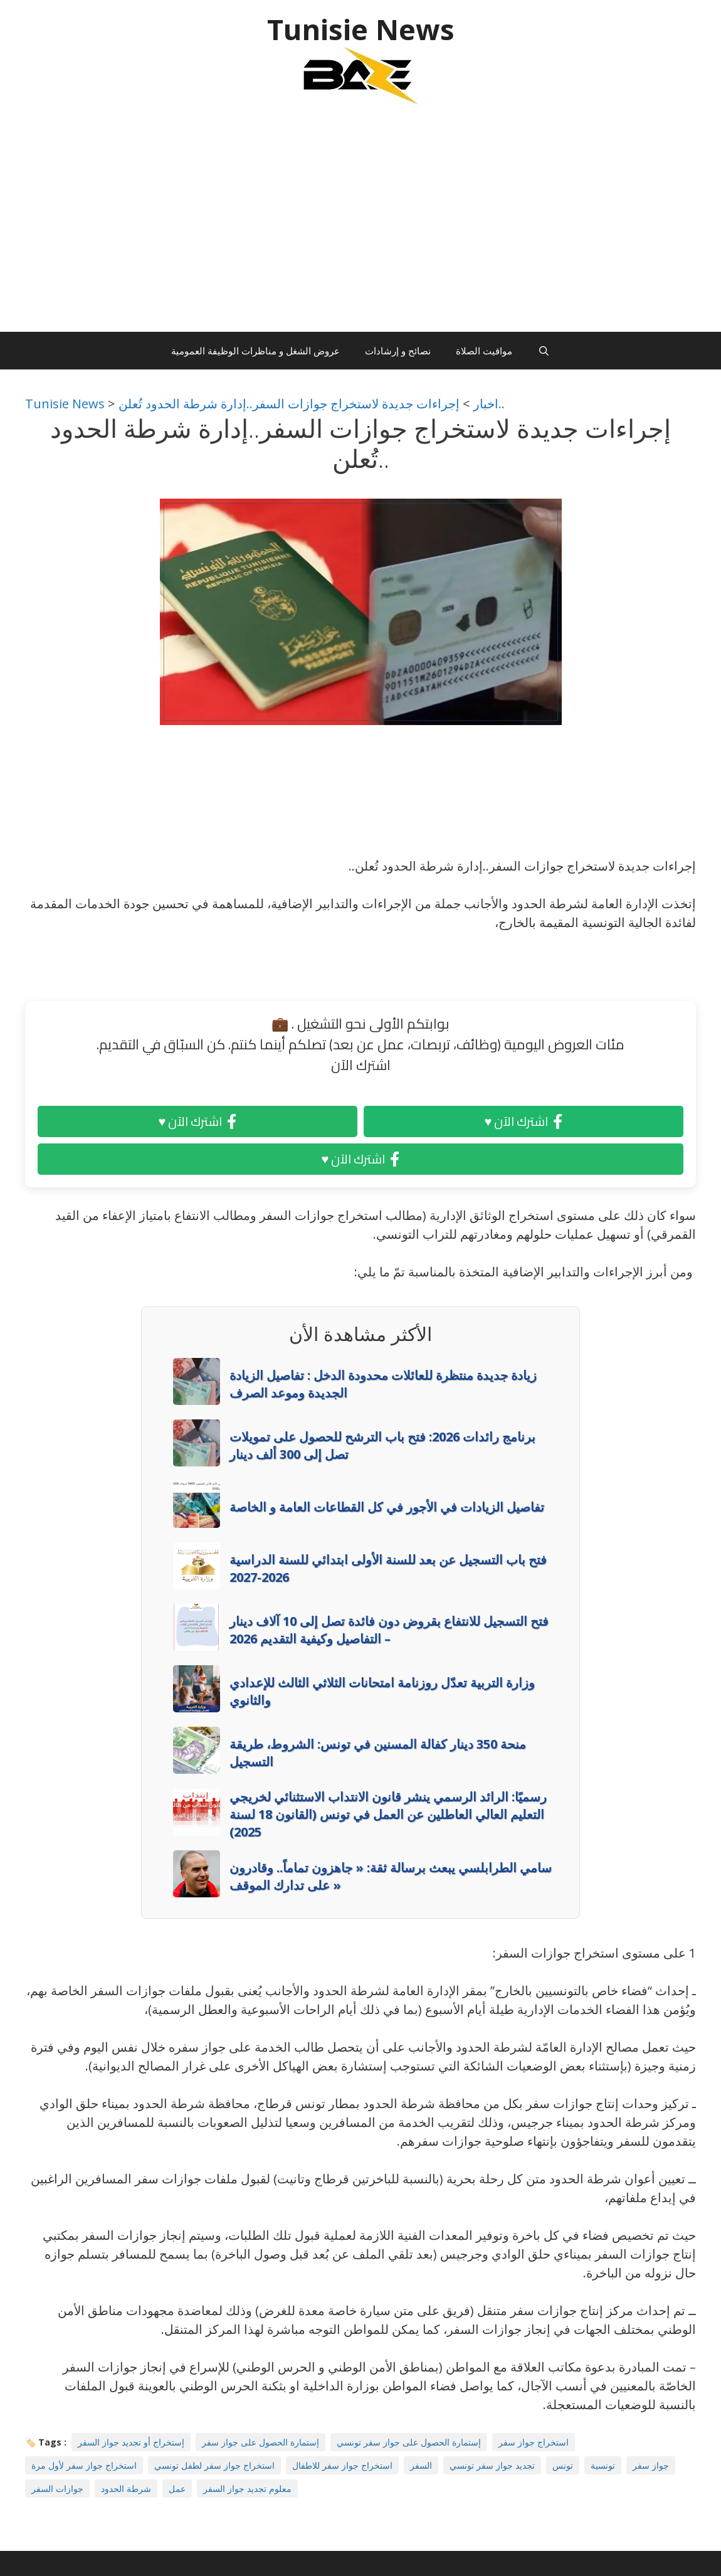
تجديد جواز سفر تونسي (492, 2465)
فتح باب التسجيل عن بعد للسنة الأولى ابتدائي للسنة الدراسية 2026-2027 (388, 1568)
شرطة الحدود (126, 2488)
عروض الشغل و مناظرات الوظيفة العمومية (255, 350)
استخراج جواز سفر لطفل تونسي (214, 2465)
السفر (421, 2465)
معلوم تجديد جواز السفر (247, 2488)
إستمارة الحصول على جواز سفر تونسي (409, 2442)
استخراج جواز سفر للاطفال (342, 2465)
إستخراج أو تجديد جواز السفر (131, 2442)
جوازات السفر (57, 2488)
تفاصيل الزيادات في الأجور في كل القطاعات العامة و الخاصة (386, 1506)
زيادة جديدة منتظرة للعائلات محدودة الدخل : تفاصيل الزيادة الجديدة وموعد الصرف (383, 1384)
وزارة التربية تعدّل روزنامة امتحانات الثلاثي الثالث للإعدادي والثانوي (382, 1691)
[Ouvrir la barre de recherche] (543, 350)
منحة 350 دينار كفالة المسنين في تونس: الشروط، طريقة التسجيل (377, 1753)
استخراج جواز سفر (533, 2442)
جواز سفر (651, 2465)
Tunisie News (361, 29)
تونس (562, 2465)
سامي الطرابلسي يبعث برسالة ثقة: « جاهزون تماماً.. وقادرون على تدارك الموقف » (390, 1876)
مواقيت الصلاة (484, 350)
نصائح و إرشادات (398, 350)
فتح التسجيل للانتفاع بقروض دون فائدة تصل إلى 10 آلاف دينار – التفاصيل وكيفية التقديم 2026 (389, 1630)
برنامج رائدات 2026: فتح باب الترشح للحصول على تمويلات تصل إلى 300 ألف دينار (382, 1445)
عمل (177, 2488)
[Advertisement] (360, 225)
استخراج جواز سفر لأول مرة (84, 2465)
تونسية (603, 2465)
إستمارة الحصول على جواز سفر (260, 2442)
